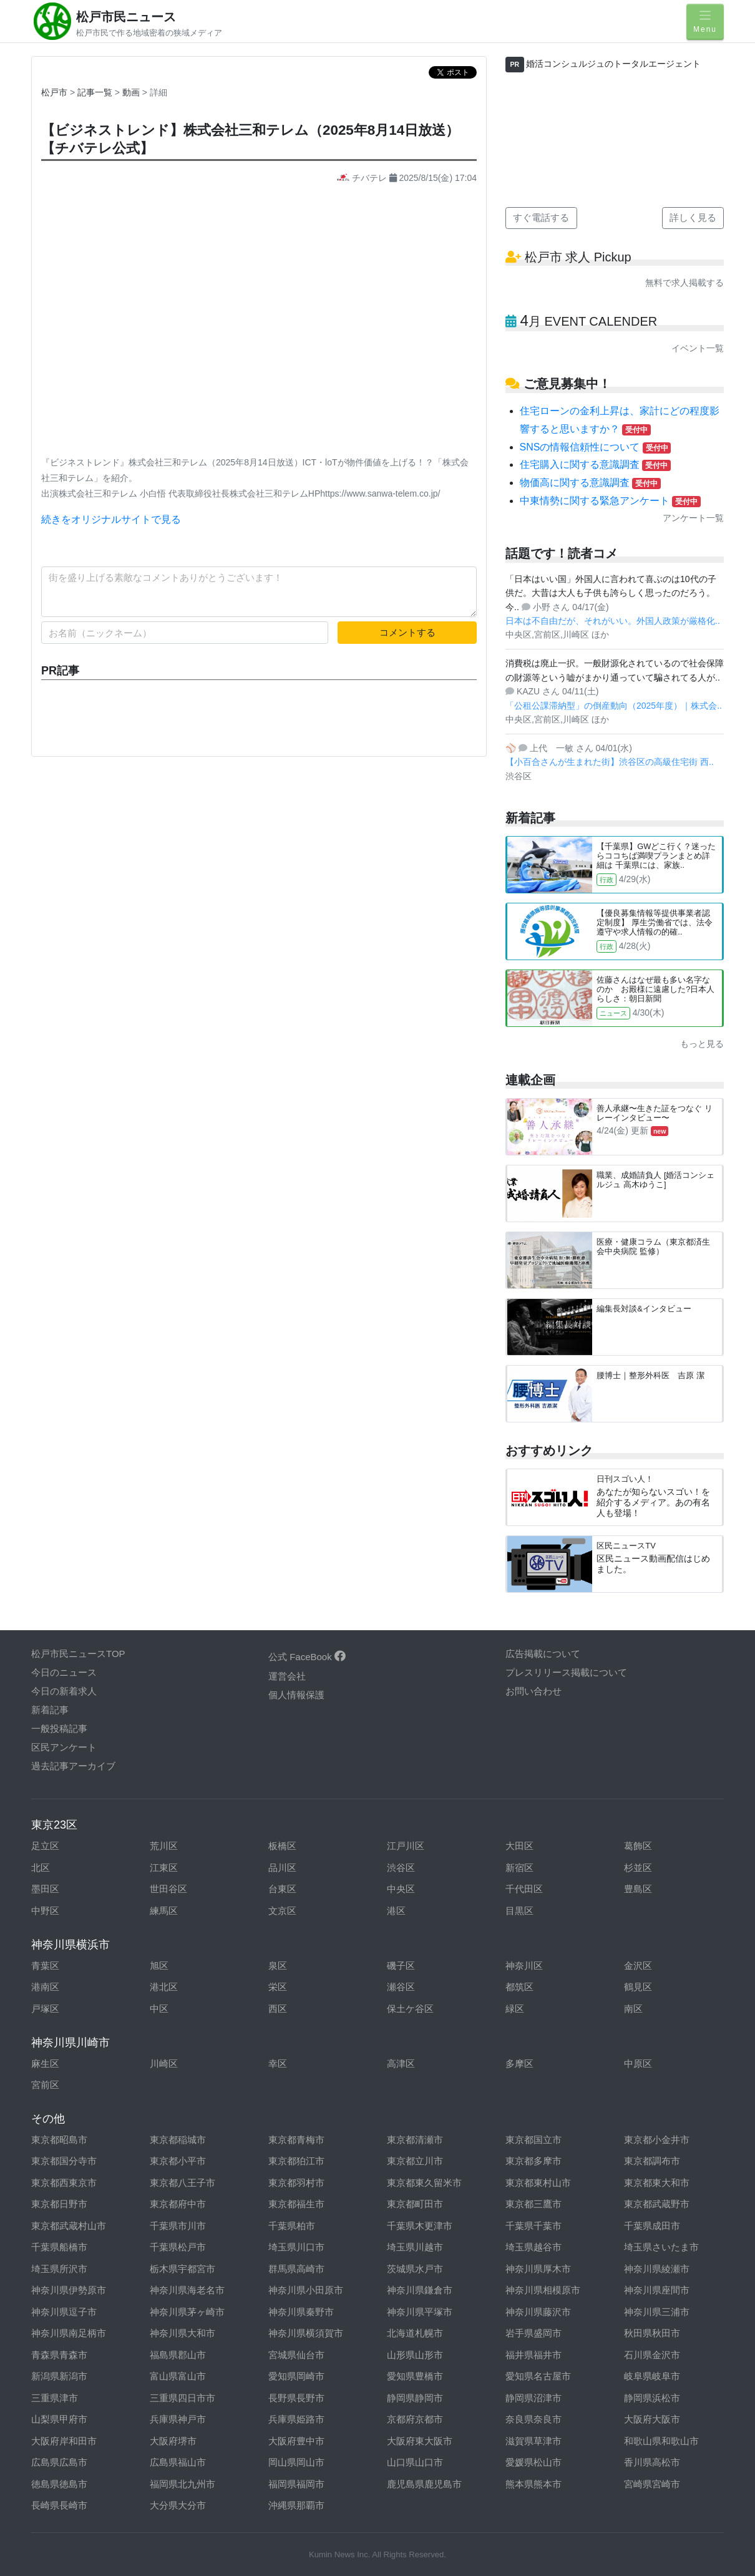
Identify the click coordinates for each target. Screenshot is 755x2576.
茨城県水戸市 (415, 2268)
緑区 (514, 2008)
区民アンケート (64, 1747)
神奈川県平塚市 (419, 2311)
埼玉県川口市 (296, 2247)
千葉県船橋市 (59, 2247)
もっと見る (702, 1044)
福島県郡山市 (178, 2355)
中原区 (638, 2063)
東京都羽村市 (296, 2182)
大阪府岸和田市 (64, 2441)
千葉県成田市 (652, 2225)
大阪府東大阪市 (419, 2441)
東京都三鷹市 (533, 2204)
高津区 (401, 2063)
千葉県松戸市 (178, 2247)
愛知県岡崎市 (296, 2376)
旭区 (159, 1965)
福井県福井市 (533, 2355)
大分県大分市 (178, 2505)
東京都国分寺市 (64, 2161)
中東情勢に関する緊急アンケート (610, 500)
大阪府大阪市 (652, 2419)
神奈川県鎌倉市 (419, 2290)
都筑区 (519, 1986)
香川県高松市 (652, 2462)
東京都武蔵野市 (656, 2204)
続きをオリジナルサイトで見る (111, 519)
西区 (277, 2008)
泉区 (277, 1965)
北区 (40, 1867)
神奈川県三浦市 (656, 2311)
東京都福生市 (296, 2204)
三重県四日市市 (182, 2398)
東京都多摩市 (533, 2161)
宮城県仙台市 (296, 2355)
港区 (396, 1910)
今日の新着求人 (64, 1691)
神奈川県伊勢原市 (68, 2290)
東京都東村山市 (538, 2182)
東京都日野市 (59, 2204)
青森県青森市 (59, 2355)
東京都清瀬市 (415, 2139)
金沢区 (638, 1965)
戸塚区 (45, 2008)
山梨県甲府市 (59, 2419)
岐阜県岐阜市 (652, 2376)
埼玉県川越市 (415, 2247)
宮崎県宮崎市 (652, 2484)
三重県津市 (54, 2398)
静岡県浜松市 (652, 2398)
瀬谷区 (401, 1986)
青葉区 (45, 1965)
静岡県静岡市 (415, 2398)
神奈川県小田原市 (305, 2290)
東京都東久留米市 (424, 2182)
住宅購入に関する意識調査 (595, 464)
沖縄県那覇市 (296, 2505)
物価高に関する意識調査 (590, 482)
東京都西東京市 (64, 2182)
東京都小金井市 (656, 2139)
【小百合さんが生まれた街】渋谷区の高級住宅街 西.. (609, 762)
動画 (132, 92)
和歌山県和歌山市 (661, 2441)
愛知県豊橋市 (415, 2376)
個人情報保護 (296, 1694)
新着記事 (50, 1709)
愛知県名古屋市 (538, 2376)
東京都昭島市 (59, 2139)
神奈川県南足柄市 (68, 2333)
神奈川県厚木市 (538, 2268)
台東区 (282, 1888)
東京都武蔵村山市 (68, 2225)
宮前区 (45, 2084)
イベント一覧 (697, 348)
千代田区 (524, 1888)
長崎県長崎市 (59, 2505)
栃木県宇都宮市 (182, 2268)
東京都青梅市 (296, 2139)
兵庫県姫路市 (296, 2419)
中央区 (401, 1888)
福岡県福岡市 (296, 2484)
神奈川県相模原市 (542, 2290)
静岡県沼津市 (533, 2398)
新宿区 (519, 1867)
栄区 (277, 1986)
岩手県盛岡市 (533, 2333)
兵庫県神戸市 (178, 2419)
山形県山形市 (415, 2355)
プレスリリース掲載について (566, 1672)
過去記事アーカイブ (73, 1766)
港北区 (164, 1986)
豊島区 (638, 1888)
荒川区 (164, 1845)
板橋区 (282, 1845)
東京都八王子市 (182, 2182)
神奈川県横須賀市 (305, 2333)
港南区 (45, 1986)
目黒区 (519, 1910)
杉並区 (638, 1867)
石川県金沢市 (652, 2355)
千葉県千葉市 (533, 2225)
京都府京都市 (415, 2419)
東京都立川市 (415, 2161)
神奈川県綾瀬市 (656, 2268)
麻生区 (45, 2063)
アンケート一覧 (693, 518)
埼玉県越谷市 (533, 2247)
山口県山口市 (415, 2462)
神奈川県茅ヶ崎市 (187, 2311)
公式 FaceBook (307, 1656)
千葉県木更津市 (419, 2225)
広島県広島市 (59, 2462)
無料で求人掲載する (684, 283)
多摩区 (519, 2063)
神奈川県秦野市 (301, 2311)
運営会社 (287, 1676)
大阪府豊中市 (296, 2441)
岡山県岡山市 (296, 2462)
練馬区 (164, 1910)
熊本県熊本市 (533, 2484)
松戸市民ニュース (126, 17)
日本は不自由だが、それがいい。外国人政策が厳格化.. (612, 621)
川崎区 (164, 2063)
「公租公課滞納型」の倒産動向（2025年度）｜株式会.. (613, 706)
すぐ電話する (541, 217)
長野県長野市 (296, 2398)
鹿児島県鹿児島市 (424, 2484)
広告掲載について (542, 1653)
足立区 (45, 1845)
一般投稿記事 (59, 1728)
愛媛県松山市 (533, 2462)
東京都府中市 (178, 2204)
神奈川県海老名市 (187, 2290)
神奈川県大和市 (182, 2333)
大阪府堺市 (173, 2441)
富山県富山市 (178, 2376)
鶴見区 (638, 1986)
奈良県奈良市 (533, 2419)
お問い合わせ (533, 1691)
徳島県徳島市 (59, 2484)
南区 (633, 2008)
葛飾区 (638, 1845)
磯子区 (401, 1965)
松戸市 (54, 92)
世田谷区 (168, 1888)
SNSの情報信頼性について (595, 447)
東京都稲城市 (178, 2139)
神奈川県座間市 (656, 2290)
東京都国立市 (533, 2139)
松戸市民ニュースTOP (78, 1653)
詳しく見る (693, 217)
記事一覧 (96, 92)
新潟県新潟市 (59, 2376)
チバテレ (363, 178)
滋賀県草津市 (533, 2441)
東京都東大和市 (656, 2182)
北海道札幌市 (415, 2333)
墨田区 (45, 1888)
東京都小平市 (178, 2161)
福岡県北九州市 (182, 2484)
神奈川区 (524, 1965)
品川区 (282, 1867)
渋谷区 (401, 1867)
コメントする (407, 632)
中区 (159, 2008)
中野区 (45, 1910)
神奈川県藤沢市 (538, 2311)
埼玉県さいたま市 (661, 2247)
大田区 (519, 1845)
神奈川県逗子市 (64, 2311)
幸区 (277, 2063)
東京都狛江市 (296, 2161)
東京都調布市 (652, 2161)
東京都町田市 (415, 2204)
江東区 (164, 1867)
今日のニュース (64, 1672)
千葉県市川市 (178, 2225)
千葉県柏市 (291, 2225)
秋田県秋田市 (652, 2333)
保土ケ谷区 (410, 2008)
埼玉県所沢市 (59, 2268)
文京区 (282, 1910)
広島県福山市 (178, 2462)
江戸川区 (405, 1845)
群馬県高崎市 (296, 2268)
